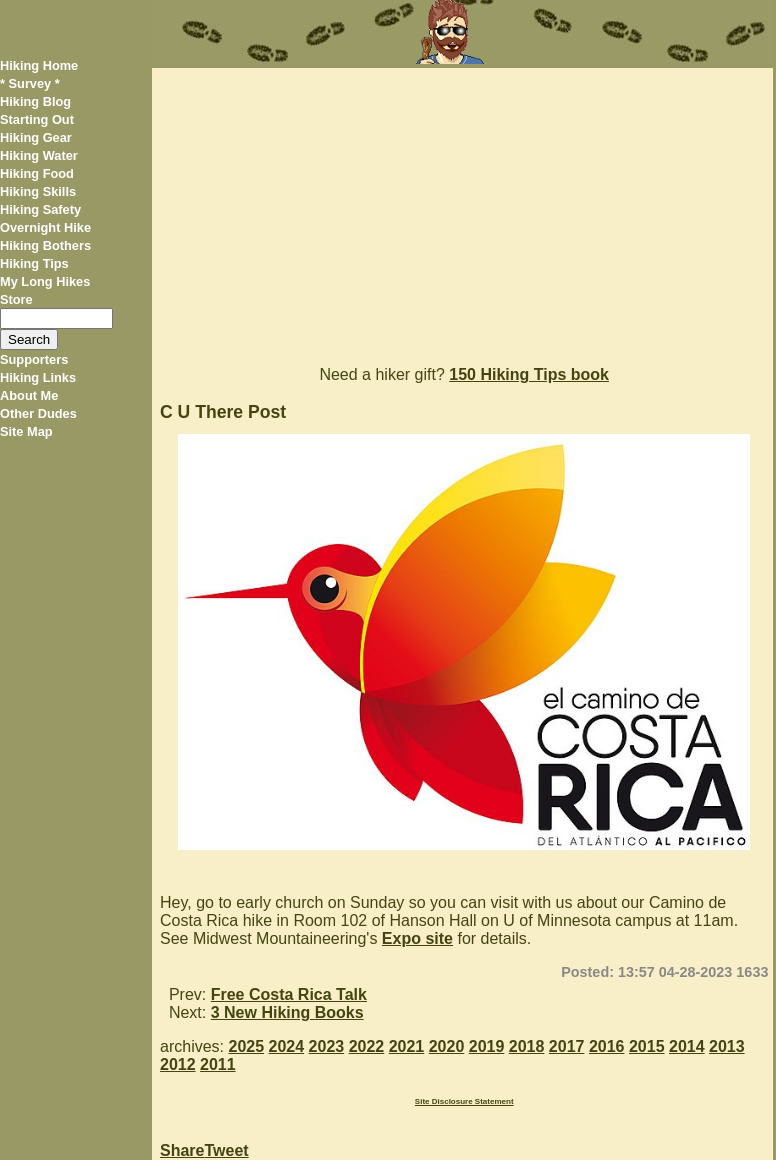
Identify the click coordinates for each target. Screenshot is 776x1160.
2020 (447, 1046)
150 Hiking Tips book (529, 374)
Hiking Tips (34, 263)
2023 (327, 1046)
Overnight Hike (45, 227)
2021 (407, 1046)
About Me (29, 395)
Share (182, 1150)
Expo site (417, 938)
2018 (527, 1046)
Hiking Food (37, 173)
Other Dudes (38, 413)
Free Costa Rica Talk (289, 994)
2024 (287, 1046)
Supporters (34, 359)
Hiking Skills (38, 191)
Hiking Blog (35, 101)
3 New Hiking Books (287, 1012)
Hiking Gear (36, 137)
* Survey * (30, 83)
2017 (567, 1046)
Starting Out (37, 119)
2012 (178, 1064)
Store (16, 299)
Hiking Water (39, 155)
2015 (647, 1046)
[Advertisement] (462, 208)
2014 (687, 1046)
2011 (218, 1064)
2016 (607, 1046)
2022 (367, 1046)
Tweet (226, 1150)
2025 (246, 1046)
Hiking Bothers (45, 245)
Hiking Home (39, 65)
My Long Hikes (45, 281)
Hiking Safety (40, 209)
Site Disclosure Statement (464, 1101)
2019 (487, 1046)
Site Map (26, 431)
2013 (727, 1046)
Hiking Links (38, 377)
